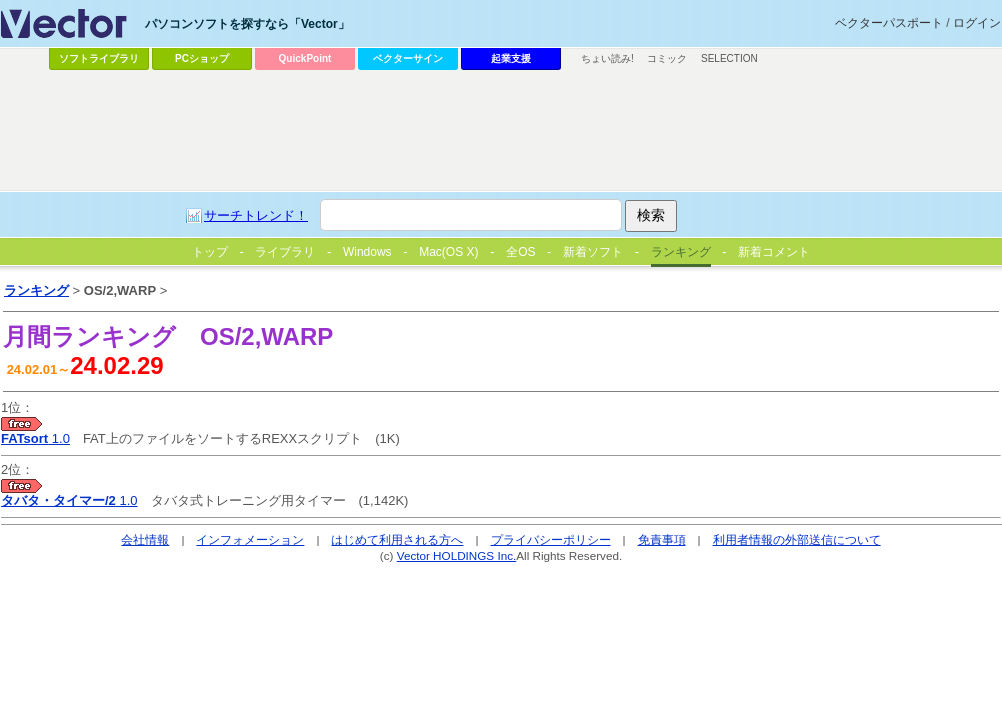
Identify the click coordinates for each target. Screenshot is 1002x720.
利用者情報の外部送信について (797, 539)
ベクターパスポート (889, 23)
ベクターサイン (408, 58)
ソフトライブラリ (99, 58)
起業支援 (511, 58)
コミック (667, 58)
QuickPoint (305, 58)
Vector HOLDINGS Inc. (457, 555)
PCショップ (202, 58)
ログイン (977, 23)
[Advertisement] (453, 226)
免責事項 (662, 539)
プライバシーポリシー (551, 539)
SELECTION (729, 58)
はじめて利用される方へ (397, 539)
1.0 (35, 438)
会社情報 (145, 539)
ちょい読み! (607, 58)
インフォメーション (250, 539)
